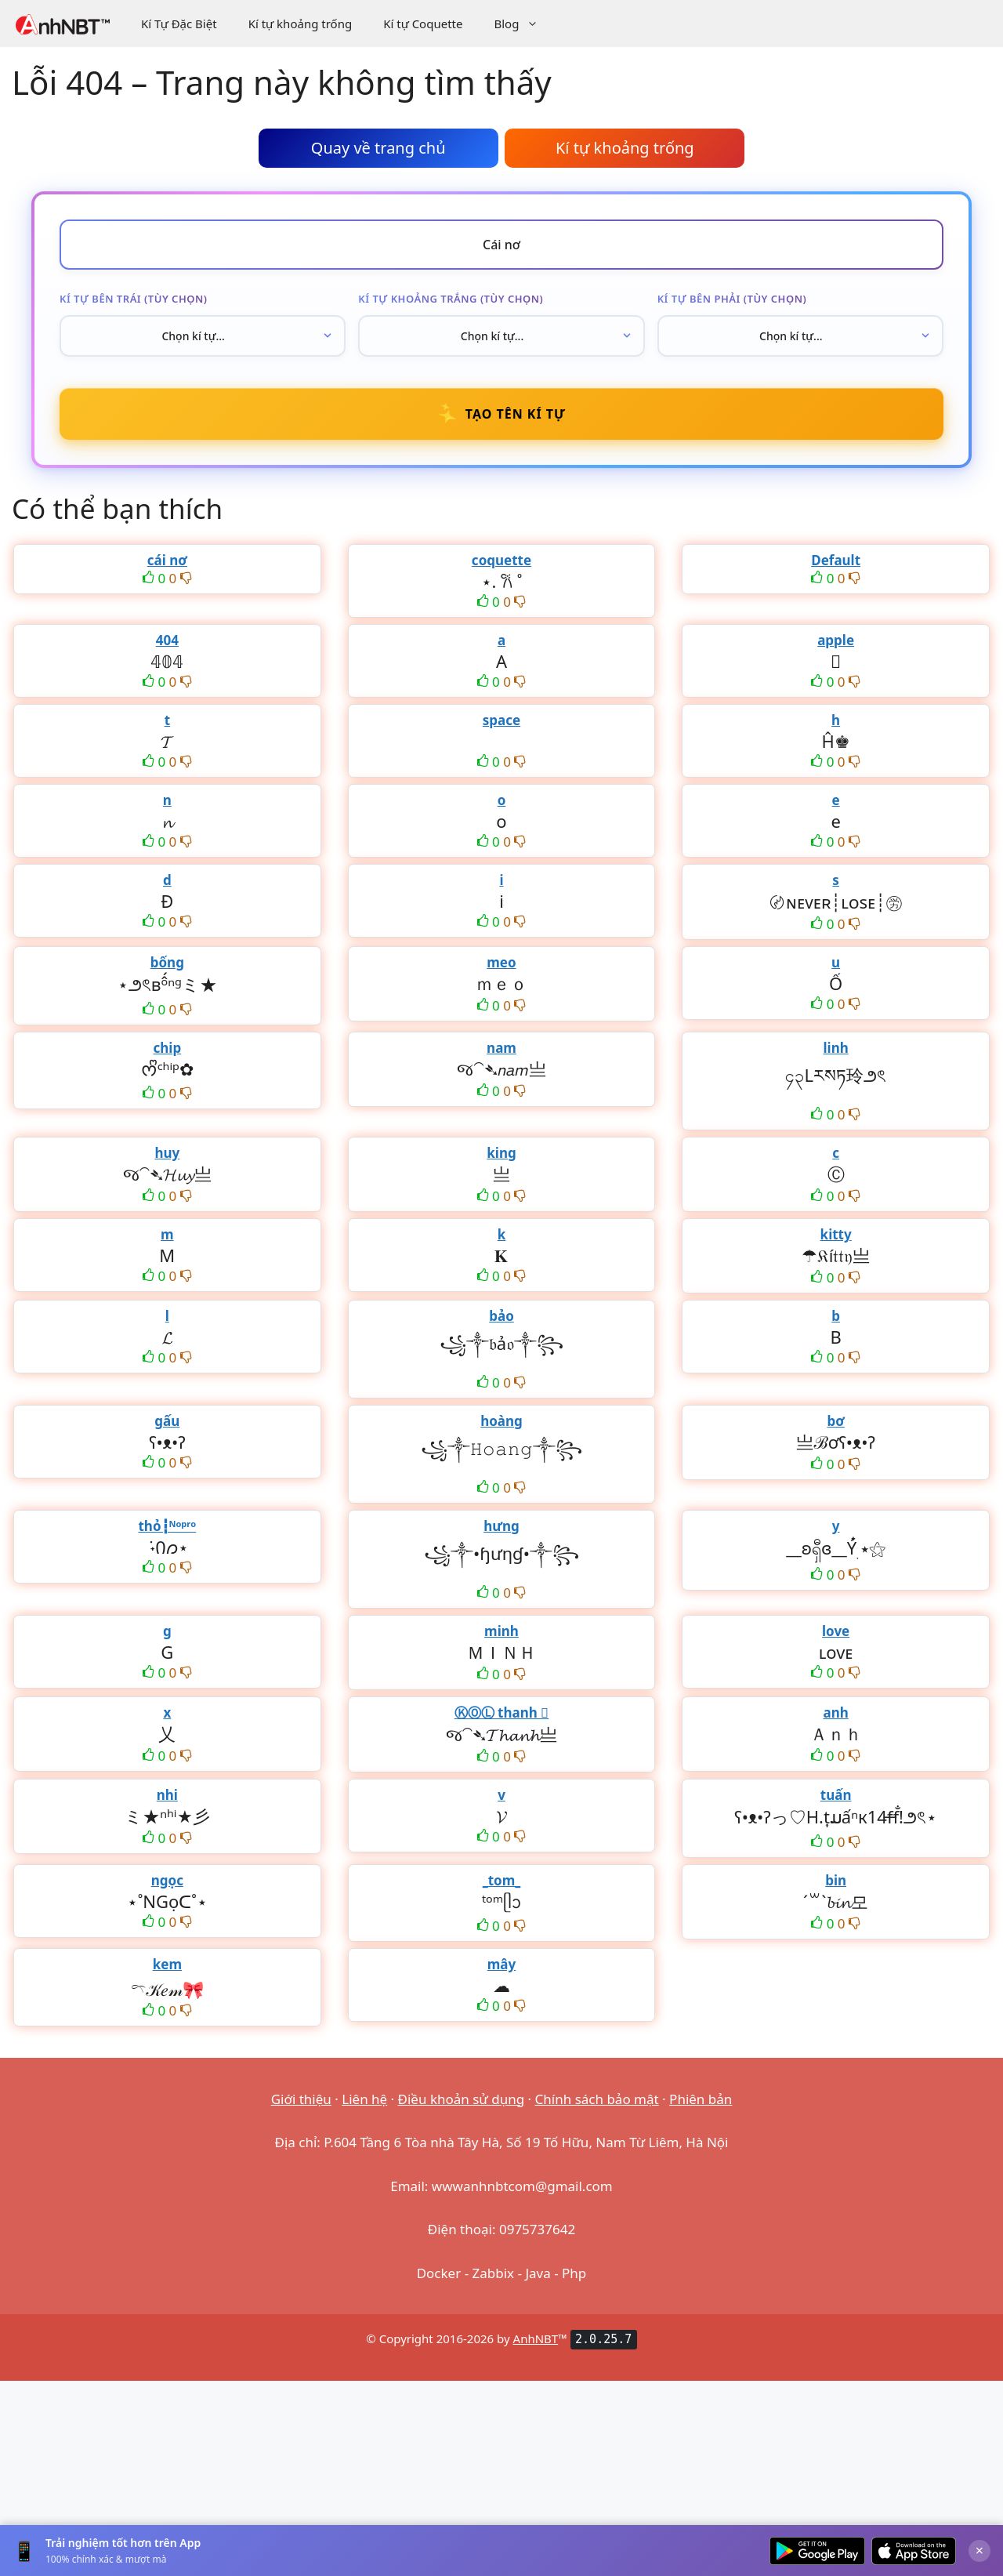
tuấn (836, 1795)
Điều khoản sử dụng (461, 2099)
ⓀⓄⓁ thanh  (501, 1712)
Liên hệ (364, 2099)
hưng (501, 1526)
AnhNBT (536, 2338)
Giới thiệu (301, 2099)
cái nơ (167, 560)
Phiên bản (700, 2099)
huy (166, 1153)
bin (835, 1880)
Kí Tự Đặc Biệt (179, 23)
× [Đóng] (979, 2550)
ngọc (167, 1880)
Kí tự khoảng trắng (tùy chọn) (450, 299)
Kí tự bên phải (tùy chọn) (732, 299)
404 (167, 640)
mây (501, 1964)
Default (835, 560)
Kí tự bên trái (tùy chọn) (133, 299)
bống (167, 962)
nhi (167, 1795)
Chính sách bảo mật (597, 2099)
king (501, 1153)
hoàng (501, 1421)
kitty (836, 1234)
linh (836, 1048)
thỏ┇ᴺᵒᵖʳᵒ (167, 1526)
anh (835, 1712)
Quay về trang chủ (378, 147)
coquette (501, 560)
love (835, 1631)
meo (501, 962)
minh (501, 1631)
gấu (166, 1421)
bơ (835, 1421)
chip (168, 1048)
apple (835, 640)
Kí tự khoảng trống (300, 23)
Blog (524, 23)
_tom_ (502, 1880)
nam (501, 1048)
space (501, 720)
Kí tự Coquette (422, 23)
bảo (501, 1316)
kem (167, 1964)
